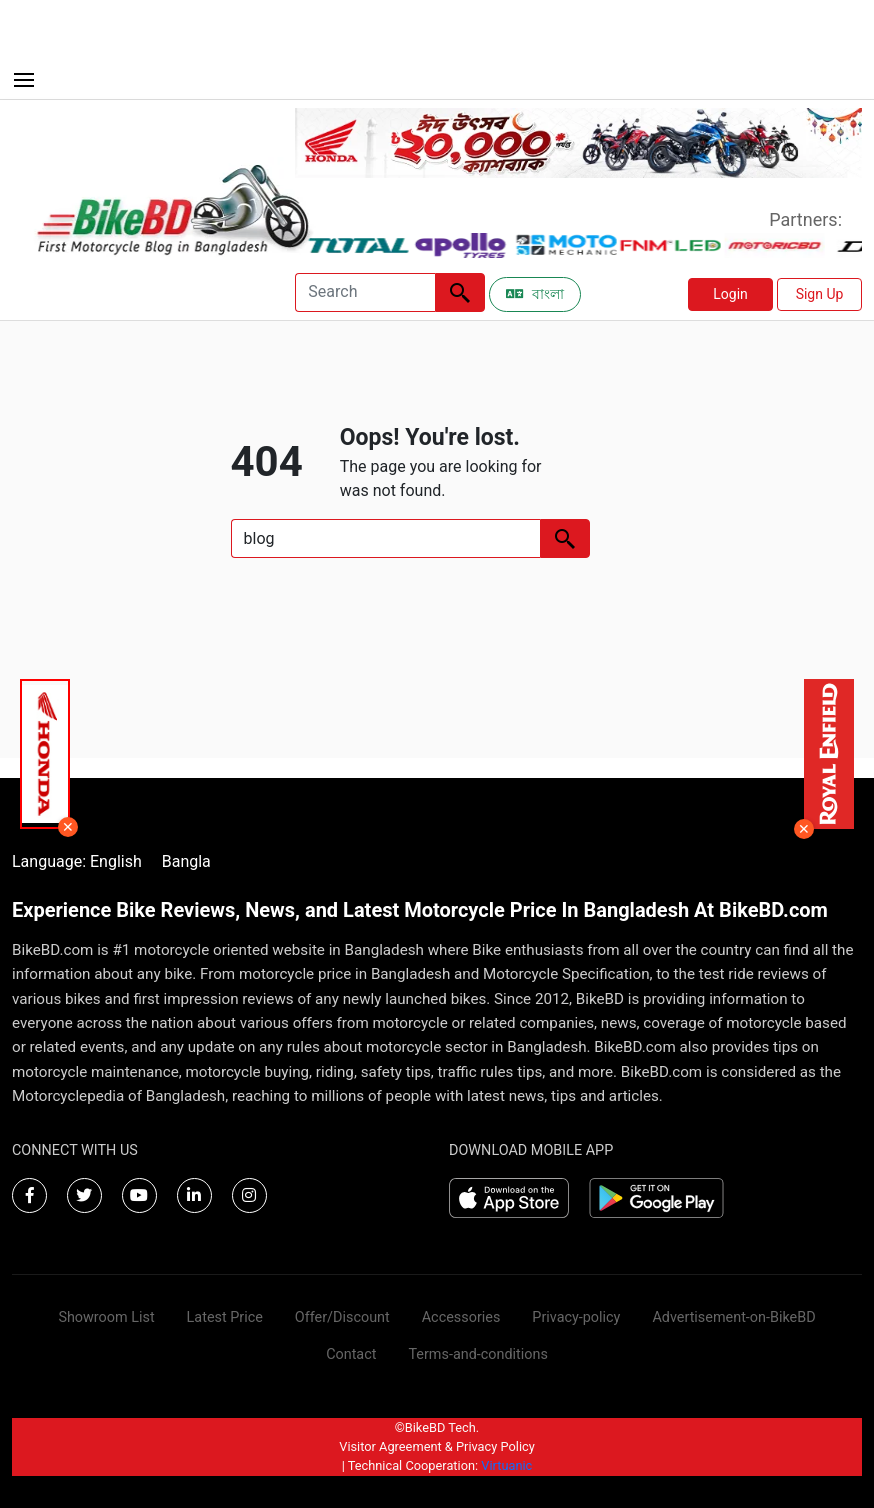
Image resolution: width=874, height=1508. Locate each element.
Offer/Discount (342, 1317)
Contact (351, 1354)
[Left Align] (460, 292)
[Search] (365, 292)
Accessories (461, 1317)
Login (730, 294)
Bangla (186, 861)
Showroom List (106, 1317)
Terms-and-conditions (477, 1354)
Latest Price (225, 1317)
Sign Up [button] (820, 294)
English (116, 861)
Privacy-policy (576, 1317)
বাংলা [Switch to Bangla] (535, 294)
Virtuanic (506, 1465)
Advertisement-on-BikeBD (733, 1317)
